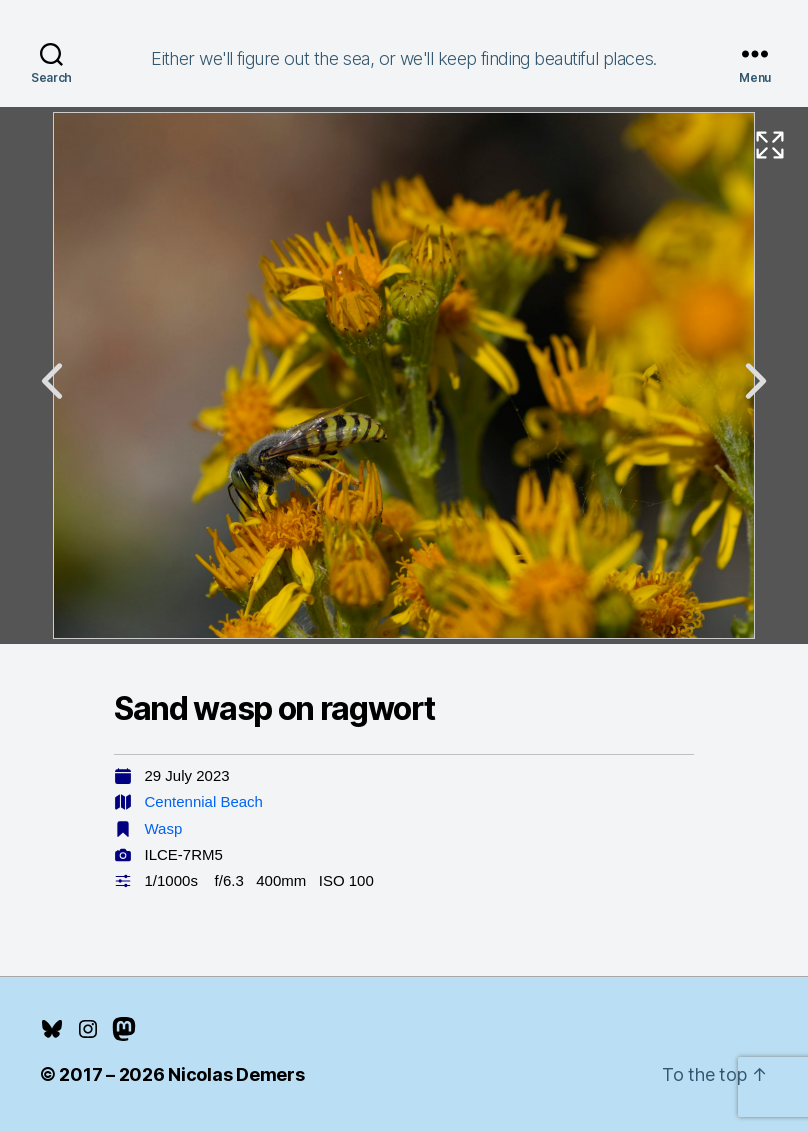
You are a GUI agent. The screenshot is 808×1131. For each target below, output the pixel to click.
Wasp (164, 828)
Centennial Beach (204, 801)
